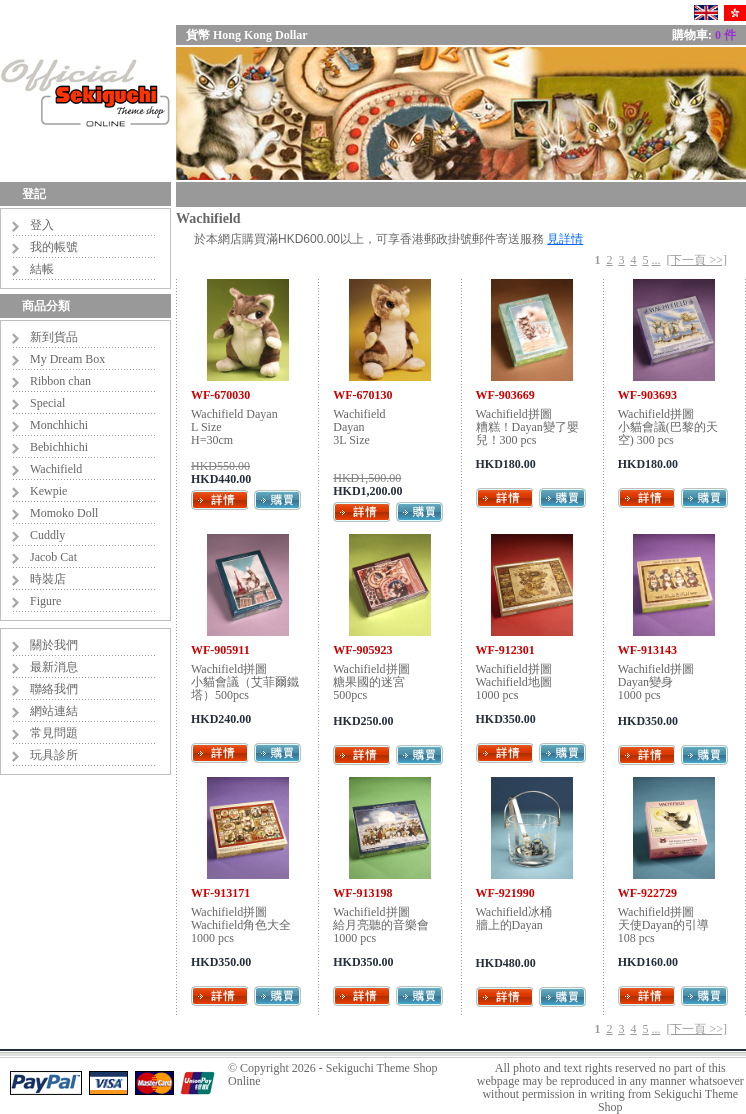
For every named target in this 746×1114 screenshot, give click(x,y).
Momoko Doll (64, 513)
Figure (45, 601)
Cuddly (47, 535)
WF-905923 (362, 650)
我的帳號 (54, 247)
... (655, 260)
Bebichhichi (59, 447)
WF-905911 (220, 650)
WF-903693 (647, 395)
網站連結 (54, 711)
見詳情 (565, 239)
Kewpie (48, 491)
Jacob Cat (53, 557)
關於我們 (54, 645)
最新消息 (54, 667)
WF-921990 (505, 893)
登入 (42, 225)
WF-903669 (505, 395)
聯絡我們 (54, 689)
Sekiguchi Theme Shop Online (333, 1074)
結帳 (42, 269)
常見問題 (54, 733)
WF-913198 (362, 893)
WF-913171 (220, 893)
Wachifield (56, 469)
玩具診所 (54, 755)
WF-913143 (647, 650)
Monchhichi (59, 425)
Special (47, 403)
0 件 (725, 35)
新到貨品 (54, 337)
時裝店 (48, 579)
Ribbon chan (60, 381)
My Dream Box (67, 359)
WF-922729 (647, 893)
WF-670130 (362, 395)
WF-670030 (220, 395)
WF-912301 (505, 650)
